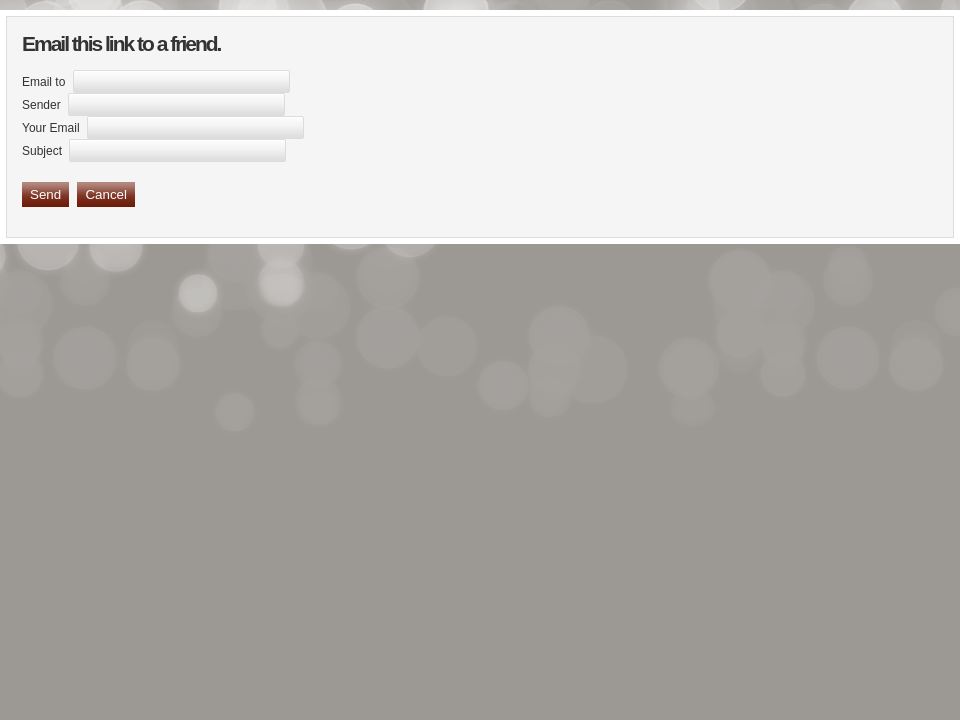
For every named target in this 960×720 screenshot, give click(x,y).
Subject (42, 151)
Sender (41, 105)
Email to (43, 82)
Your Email (51, 128)
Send (45, 194)
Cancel (106, 194)
